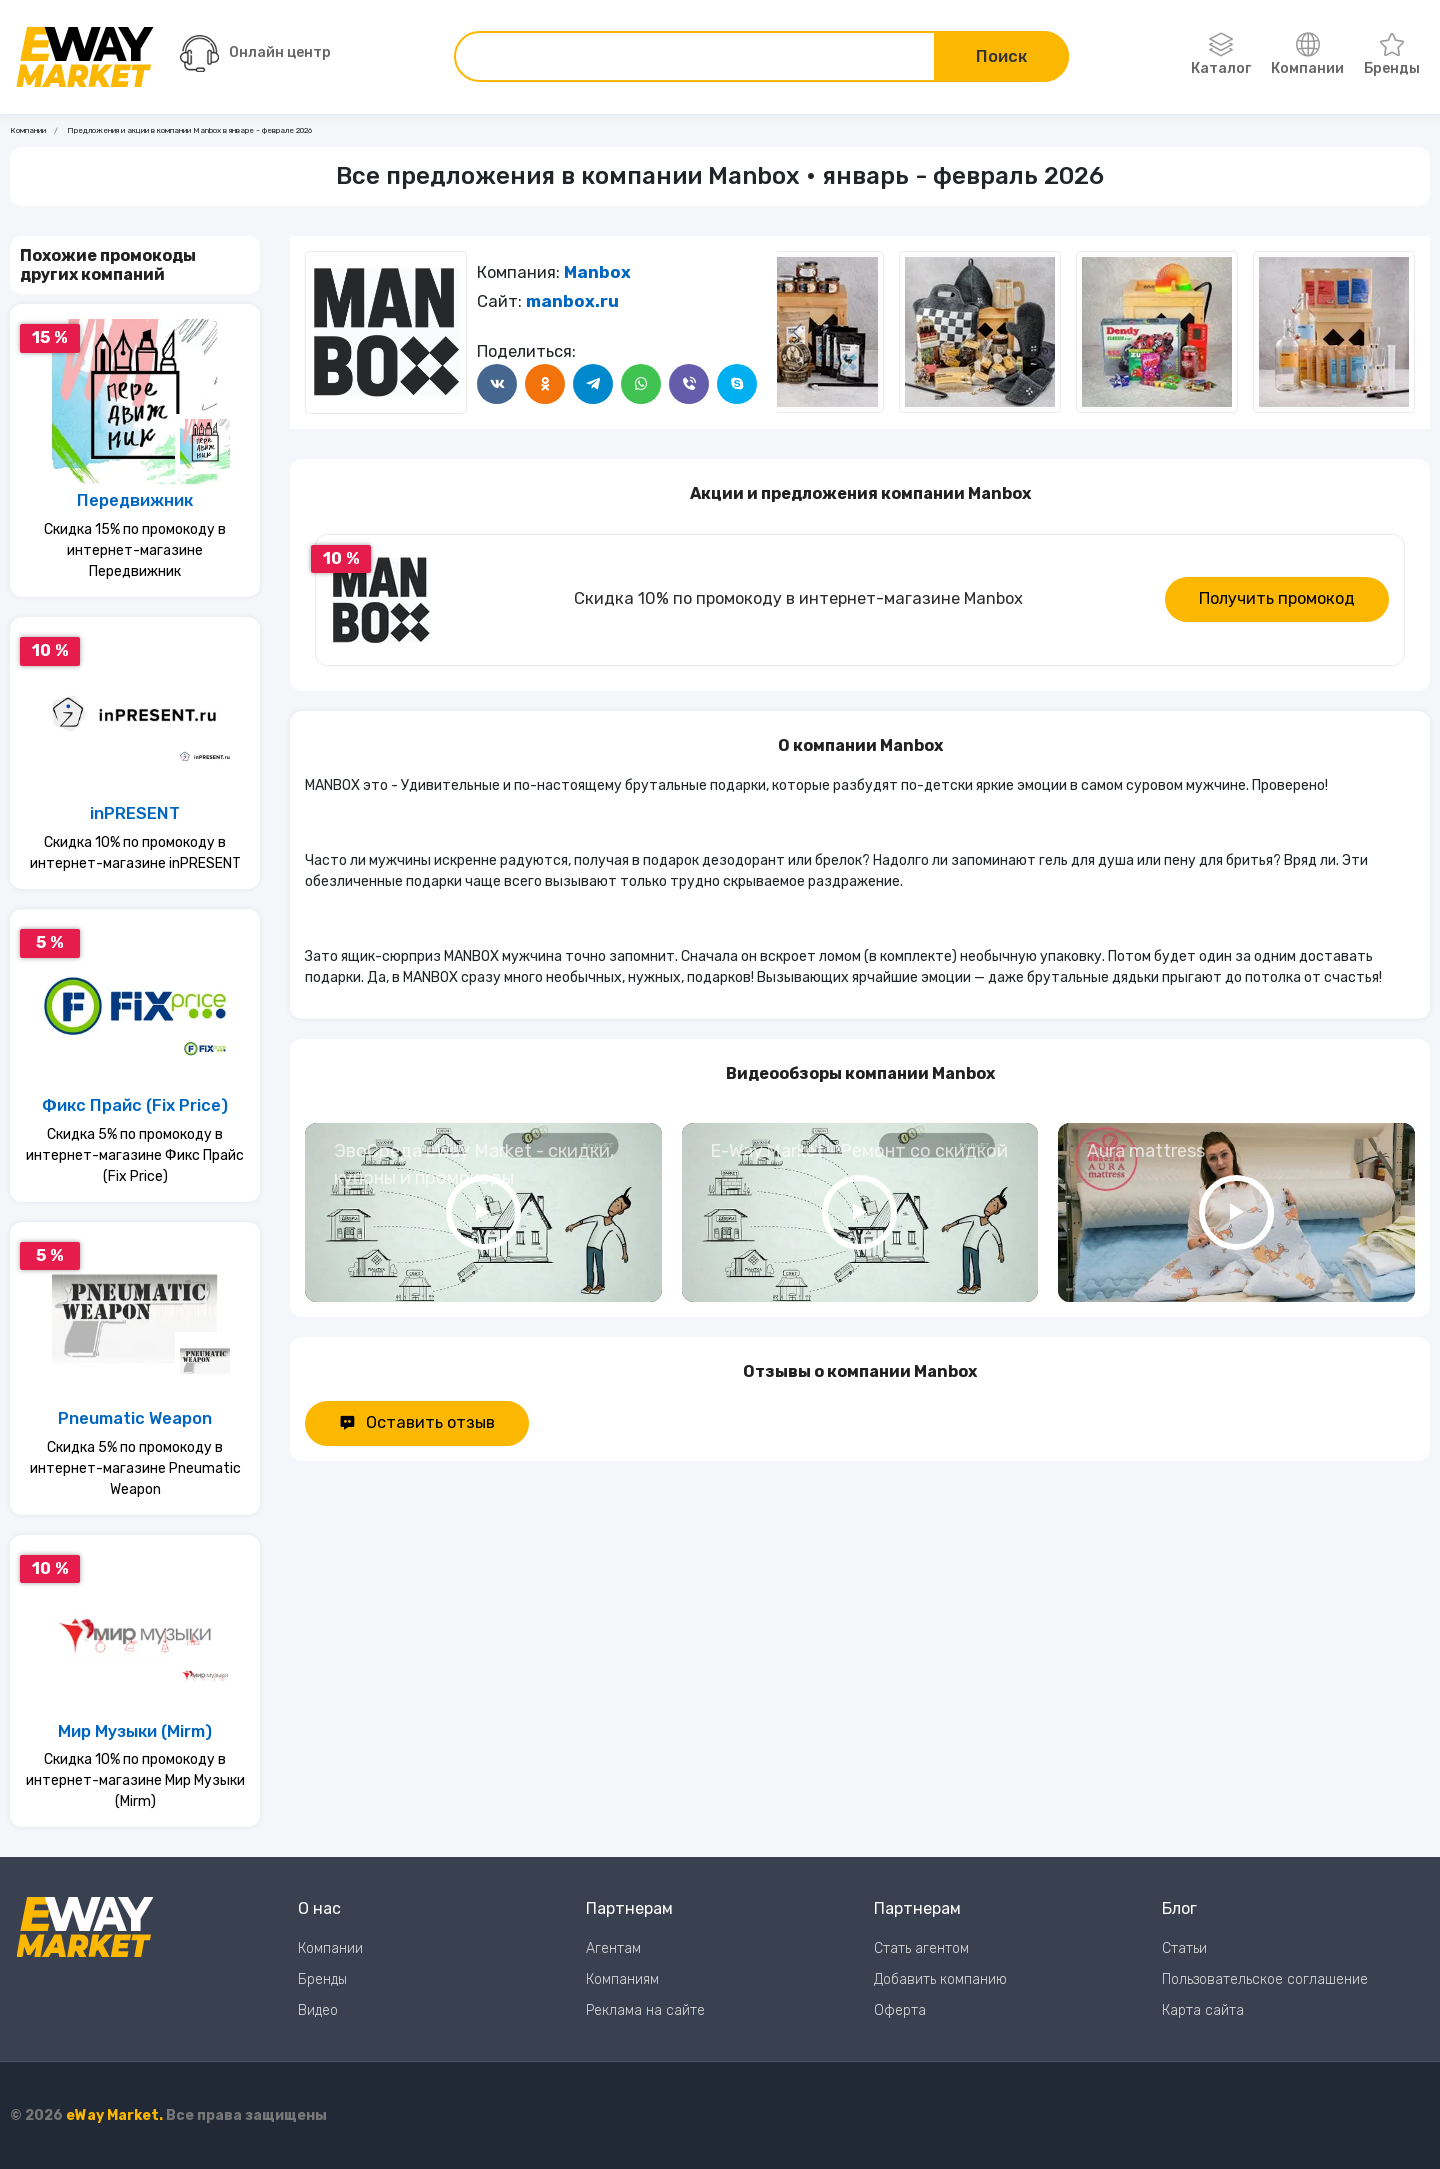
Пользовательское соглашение (1265, 1979)
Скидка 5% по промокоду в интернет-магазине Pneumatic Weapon (135, 1468)
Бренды (1392, 55)
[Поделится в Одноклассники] (545, 384)
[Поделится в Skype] (737, 384)
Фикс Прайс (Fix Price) (135, 1105)
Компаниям (622, 1979)
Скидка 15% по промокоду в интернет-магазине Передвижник (135, 550)
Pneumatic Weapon (135, 1418)
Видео (318, 2010)
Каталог (1221, 55)
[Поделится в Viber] (689, 384)
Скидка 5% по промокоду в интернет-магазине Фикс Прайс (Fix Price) (135, 1155)
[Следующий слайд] (797, 332)
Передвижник (135, 500)
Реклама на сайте (645, 2010)
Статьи (1184, 1948)
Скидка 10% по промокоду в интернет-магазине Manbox (798, 598)
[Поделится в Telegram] (593, 384)
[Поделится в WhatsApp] (641, 384)
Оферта (900, 2010)
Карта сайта (1203, 2010)
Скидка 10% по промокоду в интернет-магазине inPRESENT (135, 853)
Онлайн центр (255, 53)
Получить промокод (1277, 598)
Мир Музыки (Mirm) (135, 1731)
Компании (1307, 55)
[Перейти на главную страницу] (85, 57)
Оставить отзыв (417, 1422)
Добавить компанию (940, 1979)
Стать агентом (921, 1948)
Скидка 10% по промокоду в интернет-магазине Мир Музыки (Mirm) (135, 1780)
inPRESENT (135, 813)
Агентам (613, 1948)
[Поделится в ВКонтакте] (497, 384)
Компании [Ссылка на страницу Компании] (28, 130)
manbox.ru (572, 301)
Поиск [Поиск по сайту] (1001, 56)
